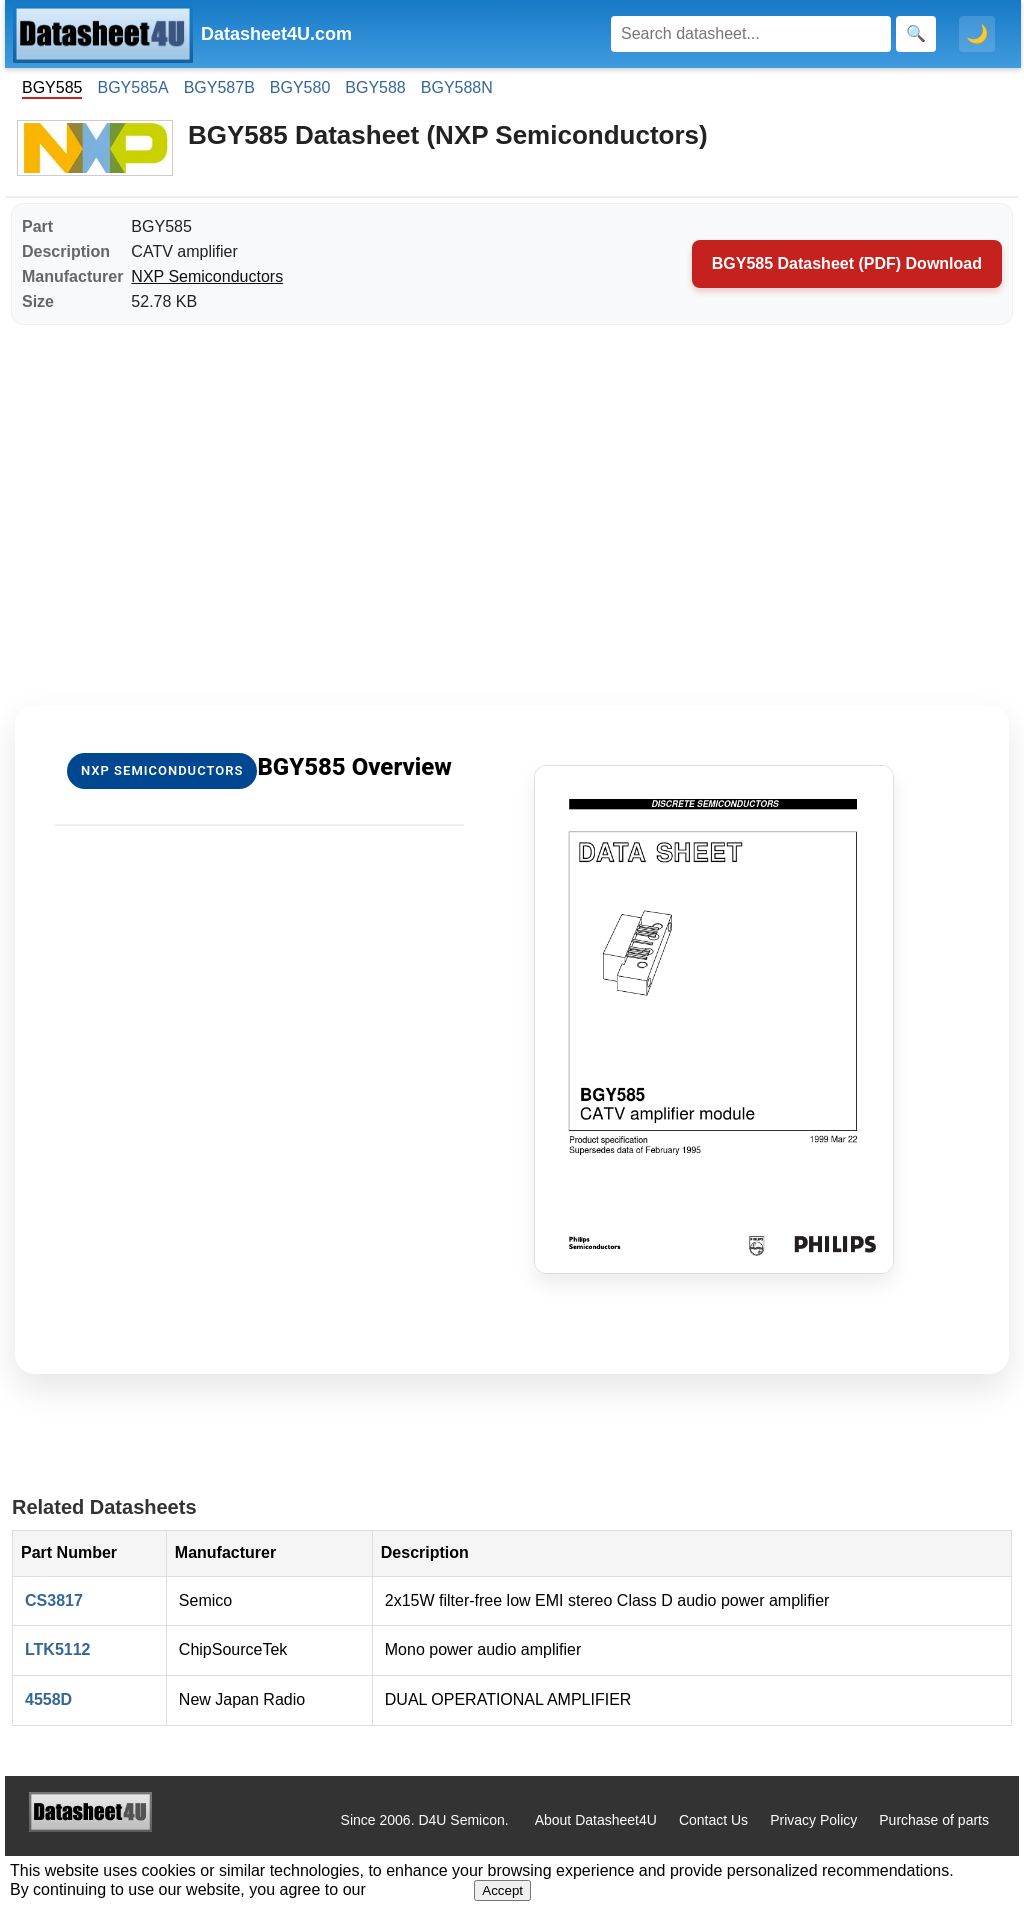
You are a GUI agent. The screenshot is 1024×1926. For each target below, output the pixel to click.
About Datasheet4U (596, 1820)
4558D (48, 1699)
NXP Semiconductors (207, 276)
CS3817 (54, 1600)
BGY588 (375, 87)
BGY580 (300, 87)
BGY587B (219, 87)
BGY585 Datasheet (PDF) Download (847, 263)
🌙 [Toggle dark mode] (977, 34)
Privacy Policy (813, 1820)
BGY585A (132, 87)
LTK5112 (58, 1649)
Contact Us (713, 1820)
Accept (502, 1890)
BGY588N (457, 87)
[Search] (751, 34)
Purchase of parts (934, 1820)
